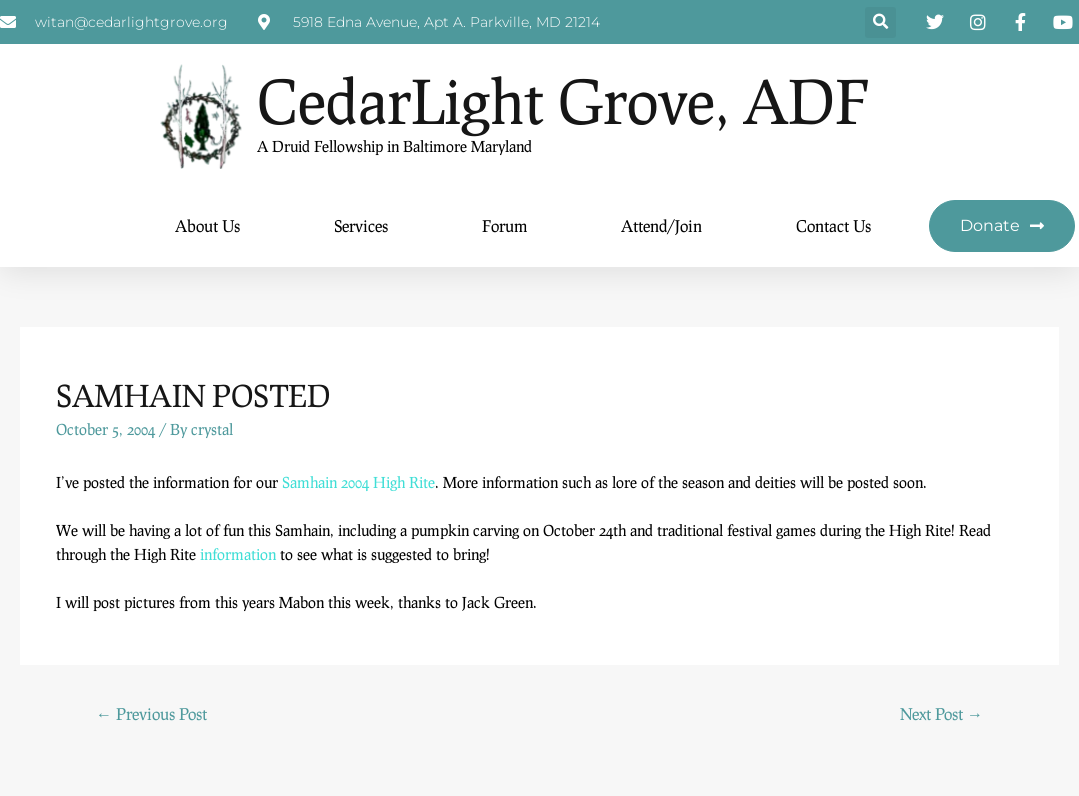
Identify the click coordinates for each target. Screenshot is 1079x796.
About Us (207, 225)
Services (361, 225)
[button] (880, 22)
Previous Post (151, 713)
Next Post (941, 713)
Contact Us (833, 225)
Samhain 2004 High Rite (358, 482)
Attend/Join (661, 225)
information (238, 554)
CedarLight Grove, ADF (563, 100)
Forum (504, 225)
